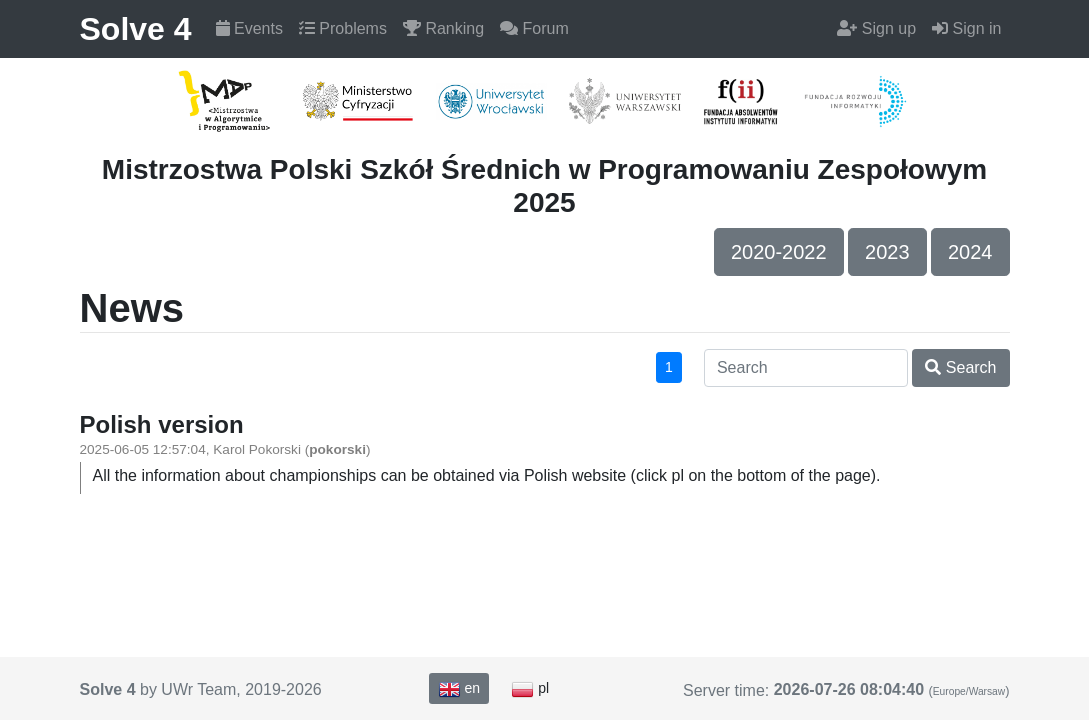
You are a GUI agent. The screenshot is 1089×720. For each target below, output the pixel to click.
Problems (343, 28)
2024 (970, 252)
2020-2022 (779, 252)
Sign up (876, 28)
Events (249, 28)
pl (530, 689)
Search (960, 367)
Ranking (443, 28)
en (459, 689)
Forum (534, 28)
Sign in (966, 28)
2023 (887, 252)
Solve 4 (136, 29)
